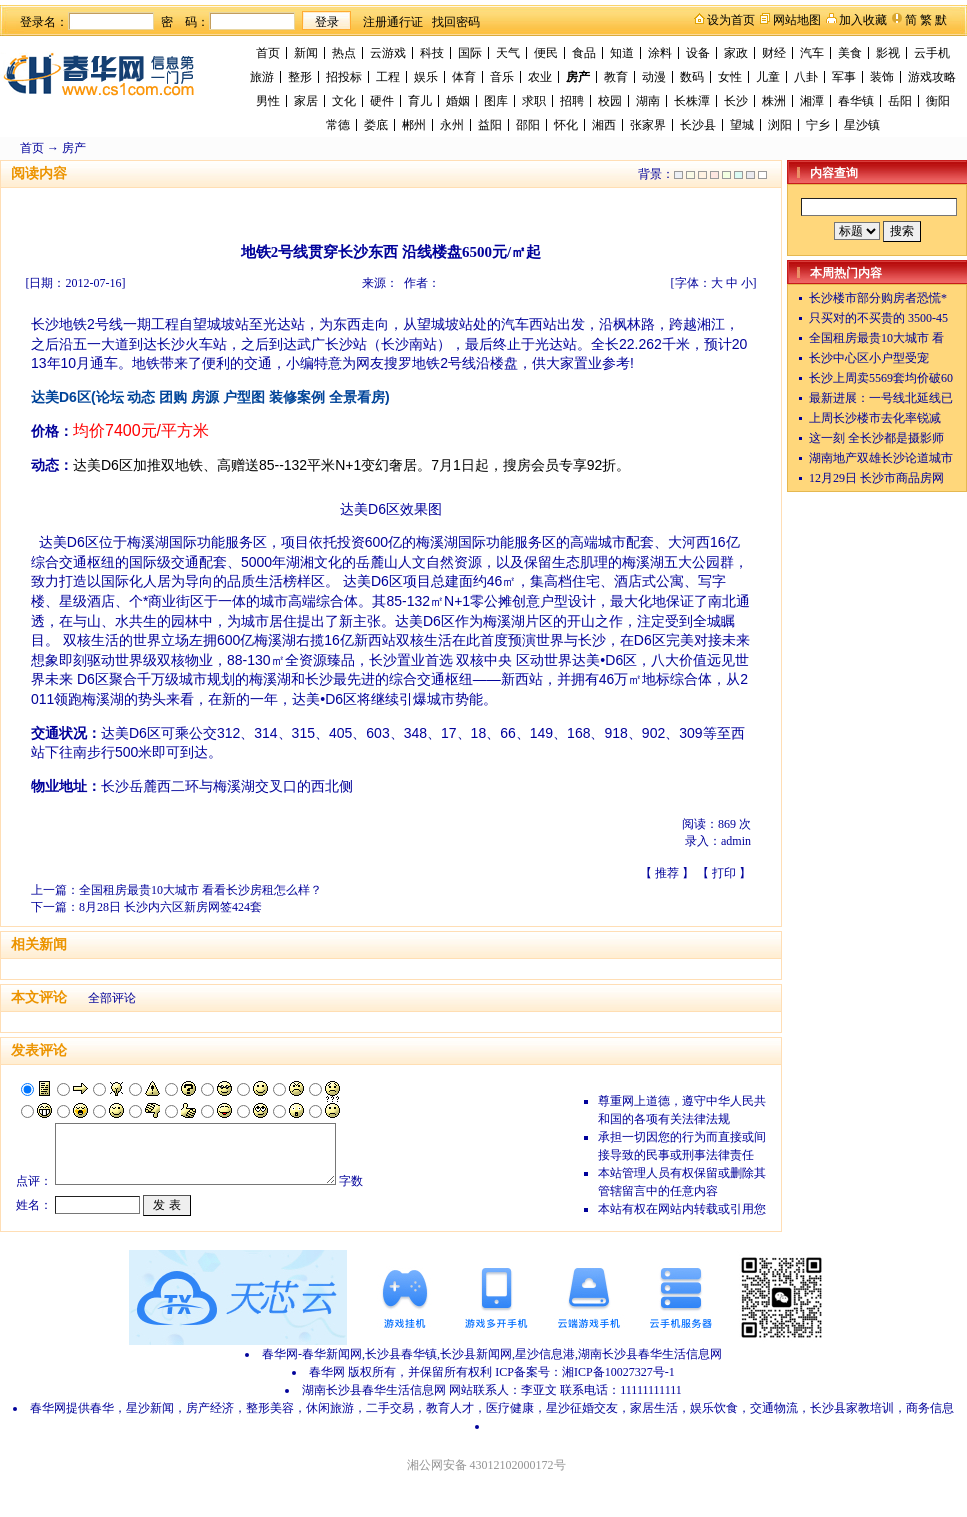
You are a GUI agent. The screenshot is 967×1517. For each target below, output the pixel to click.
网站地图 (797, 20)
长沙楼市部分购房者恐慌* (878, 298)
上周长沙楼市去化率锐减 (875, 418)
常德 (338, 125)
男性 (268, 101)
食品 (584, 53)
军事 (844, 77)
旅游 (262, 77)
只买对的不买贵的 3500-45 (878, 318)
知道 (622, 53)
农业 (540, 77)
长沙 (736, 101)
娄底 (376, 125)
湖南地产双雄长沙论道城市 (881, 458)
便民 (546, 53)
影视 (888, 53)
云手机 (932, 53)
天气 (508, 53)
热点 (344, 53)
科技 (432, 53)
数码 (692, 77)
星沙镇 (862, 125)
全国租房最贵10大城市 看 (876, 338)
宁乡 (818, 125)
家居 (306, 101)
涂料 (660, 53)
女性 (730, 77)
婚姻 (458, 101)
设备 (698, 53)
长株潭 (692, 101)
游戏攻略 (932, 77)
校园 (610, 101)
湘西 (604, 125)
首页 (268, 53)
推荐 (667, 873)
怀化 (566, 125)
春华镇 (856, 101)
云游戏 (388, 53)
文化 (344, 101)
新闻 (306, 53)
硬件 (382, 101)
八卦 (806, 77)
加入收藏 (863, 20)
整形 (300, 77)
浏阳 (780, 125)
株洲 (774, 101)
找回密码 (456, 22)
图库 (496, 101)
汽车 (812, 53)
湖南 (648, 101)
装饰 (882, 77)
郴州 (414, 125)
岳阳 (900, 101)
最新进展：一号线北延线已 (881, 398)
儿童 (768, 77)
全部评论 (112, 998)
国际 (470, 53)
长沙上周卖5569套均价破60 (881, 378)
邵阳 (528, 125)
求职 (534, 101)
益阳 (490, 125)
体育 (464, 77)
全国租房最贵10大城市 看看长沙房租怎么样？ (200, 890)
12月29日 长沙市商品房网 (876, 478)
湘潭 (812, 101)
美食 (850, 53)
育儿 (420, 101)
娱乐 (426, 77)
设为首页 (731, 20)
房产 (578, 77)
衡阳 (938, 101)
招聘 (572, 101)
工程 (388, 77)
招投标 (344, 77)
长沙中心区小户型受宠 (869, 358)
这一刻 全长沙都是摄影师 (876, 438)
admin (736, 841)
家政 (736, 53)
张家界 (648, 125)
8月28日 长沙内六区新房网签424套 (170, 907)
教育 (616, 77)
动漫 (654, 77)
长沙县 (698, 125)
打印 (724, 873)
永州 (452, 125)
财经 (774, 53)
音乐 (502, 77)
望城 (742, 125)
